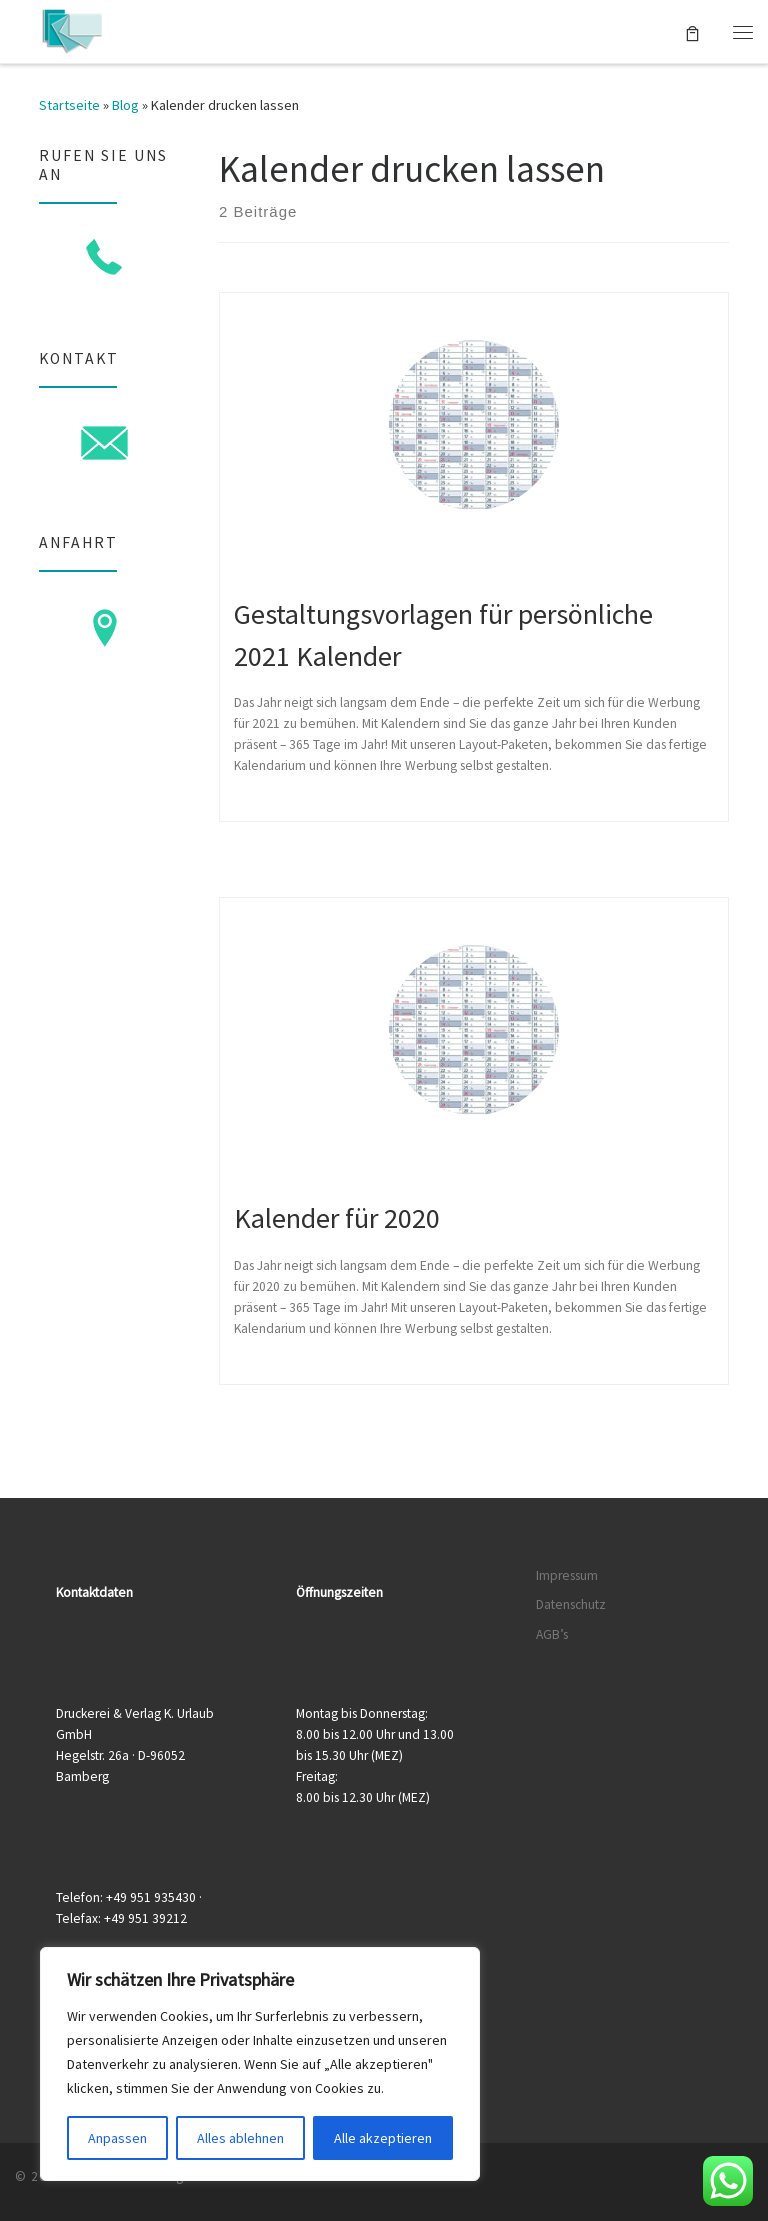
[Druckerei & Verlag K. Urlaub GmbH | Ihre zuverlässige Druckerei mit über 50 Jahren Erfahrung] (71, 29)
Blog (125, 105)
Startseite (69, 105)
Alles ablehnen (240, 2138)
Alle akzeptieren (383, 2138)
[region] (260, 2064)
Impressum (567, 1575)
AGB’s (552, 1634)
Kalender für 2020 (337, 1218)
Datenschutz (571, 1604)
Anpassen (117, 2138)
